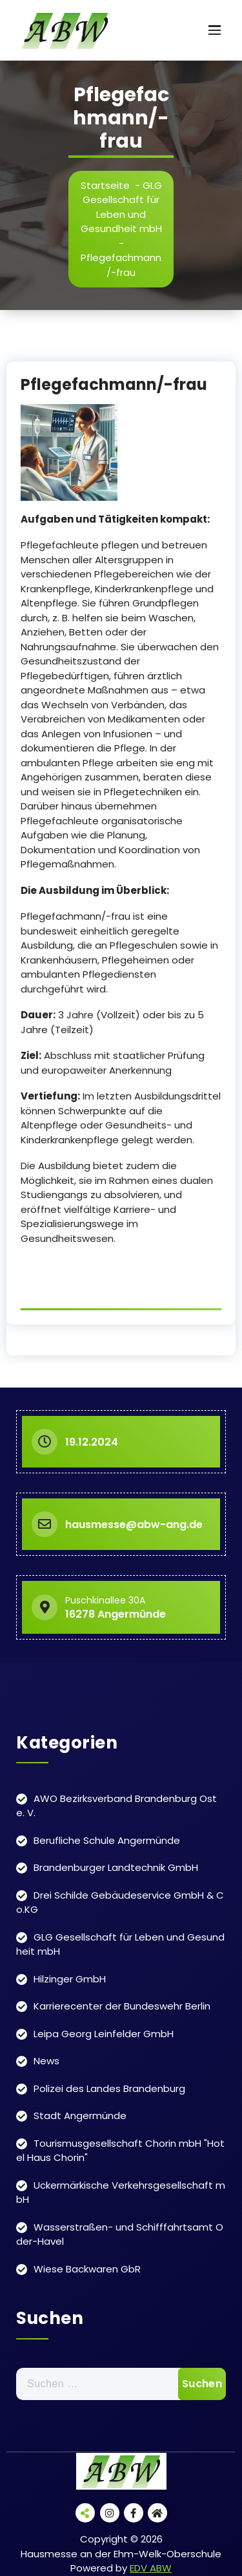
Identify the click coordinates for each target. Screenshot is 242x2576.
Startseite (105, 185)
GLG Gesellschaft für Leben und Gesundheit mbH (121, 207)
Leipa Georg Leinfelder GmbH (104, 2033)
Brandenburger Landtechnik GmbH (116, 1867)
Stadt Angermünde (80, 2115)
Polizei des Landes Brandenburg (109, 2088)
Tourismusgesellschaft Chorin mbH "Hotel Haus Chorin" (120, 2150)
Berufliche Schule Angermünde (107, 1840)
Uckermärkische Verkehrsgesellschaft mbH (120, 2192)
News (46, 2061)
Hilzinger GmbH (70, 1979)
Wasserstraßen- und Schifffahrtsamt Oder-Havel (119, 2234)
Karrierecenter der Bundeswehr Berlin (122, 2006)
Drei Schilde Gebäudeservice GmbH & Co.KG (120, 1902)
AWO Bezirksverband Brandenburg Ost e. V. (116, 1806)
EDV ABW (151, 2568)
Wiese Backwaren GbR (87, 2269)
